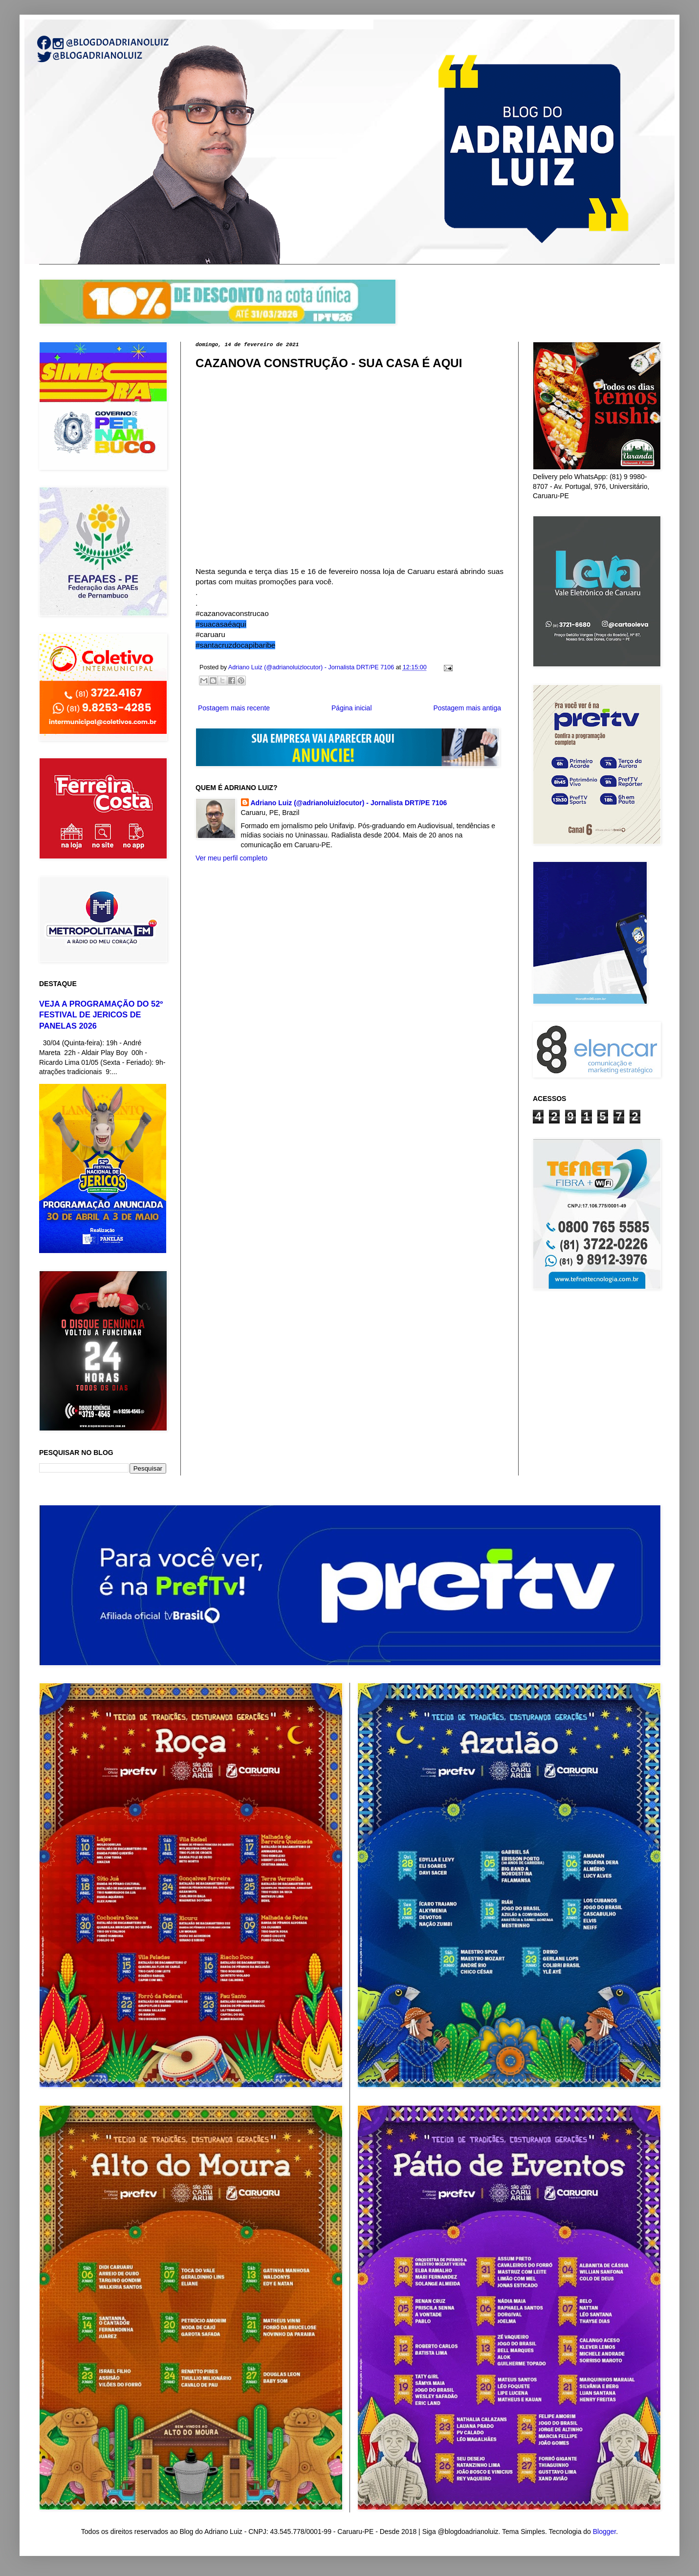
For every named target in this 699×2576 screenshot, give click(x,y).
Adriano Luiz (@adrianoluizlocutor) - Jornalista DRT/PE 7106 (349, 803)
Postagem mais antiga (467, 708)
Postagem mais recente (234, 708)
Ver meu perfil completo (231, 858)
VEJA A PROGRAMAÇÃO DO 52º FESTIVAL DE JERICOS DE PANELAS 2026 (101, 1015)
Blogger (604, 2531)
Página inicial (351, 708)
